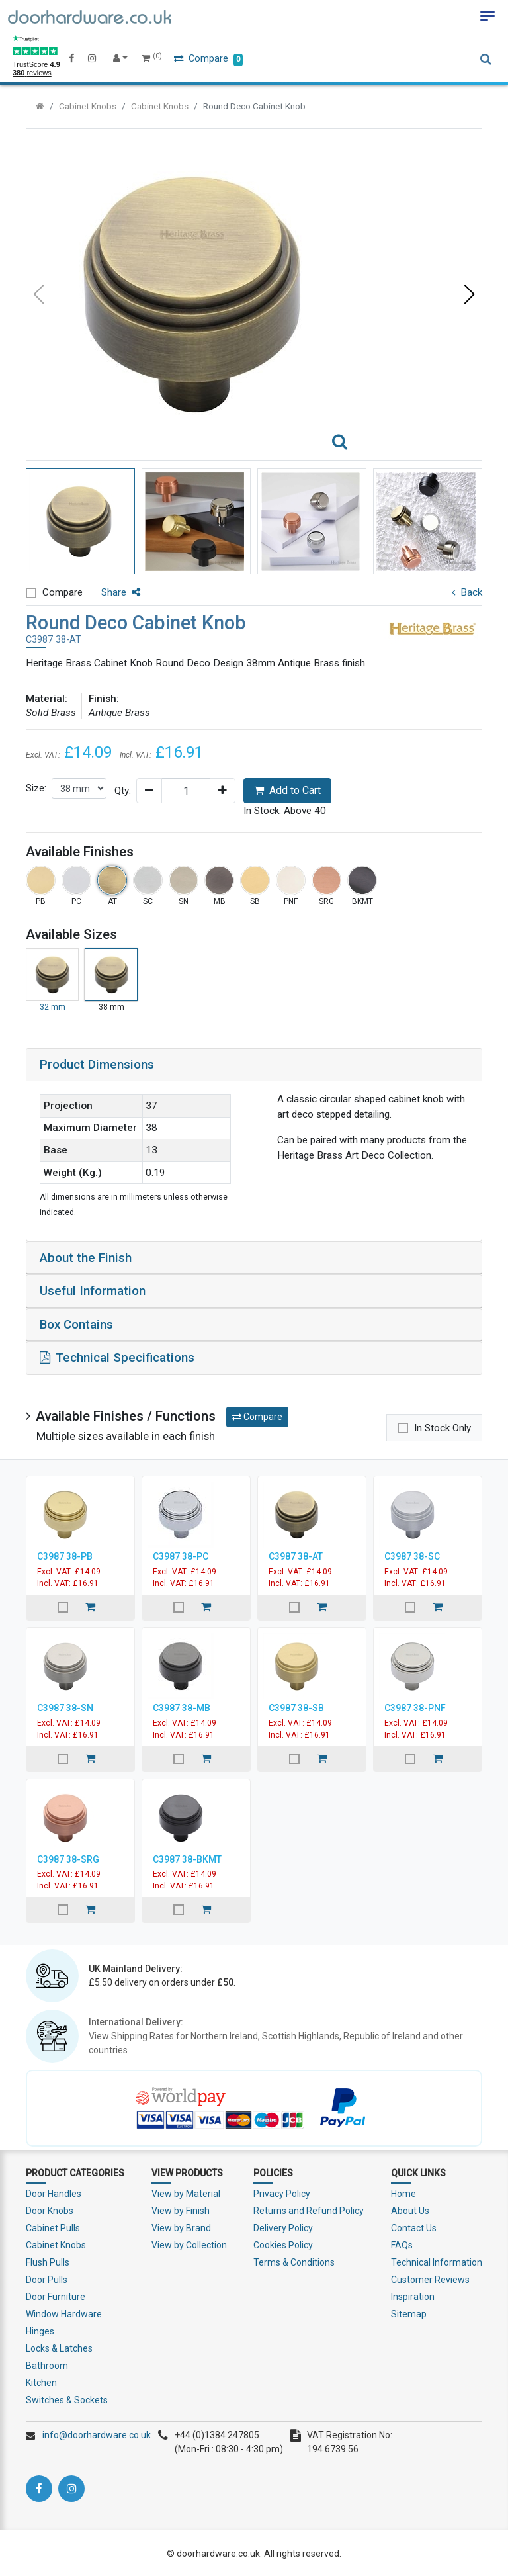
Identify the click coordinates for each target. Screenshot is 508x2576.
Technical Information (436, 2261)
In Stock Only (442, 1426)
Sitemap (409, 2312)
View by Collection (189, 2244)
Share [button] (120, 592)
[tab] (254, 1065)
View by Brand (181, 2226)
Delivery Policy (283, 2226)
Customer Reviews (430, 2278)
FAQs (402, 2244)
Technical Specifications (117, 1356)
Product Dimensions (97, 1064)
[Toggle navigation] (487, 15)
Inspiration (413, 2295)
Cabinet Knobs (87, 106)
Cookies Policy (283, 2244)
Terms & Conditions (294, 2261)
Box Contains (77, 1323)
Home (403, 2192)
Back (467, 592)
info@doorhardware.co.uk (96, 2433)
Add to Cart (287, 790)
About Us (410, 2209)
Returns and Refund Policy (308, 2209)
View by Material (185, 2192)
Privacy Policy (281, 2192)
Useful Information (93, 1290)
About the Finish (86, 1257)
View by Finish (180, 2209)
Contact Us (414, 2226)
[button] (470, 294)
